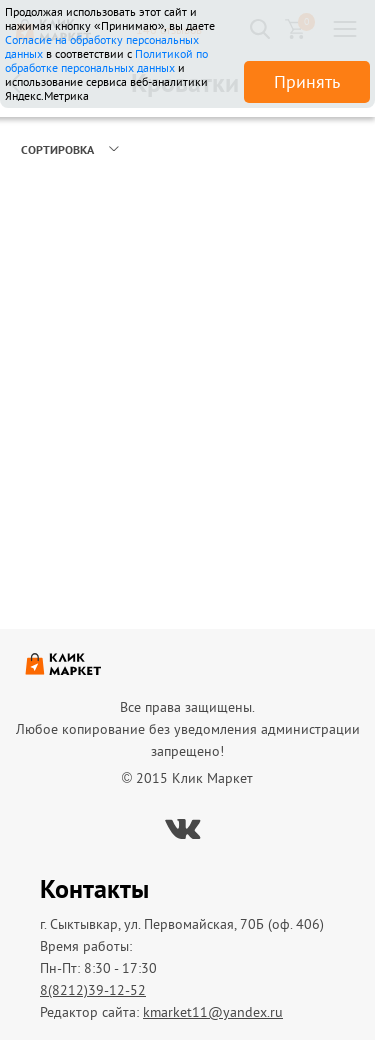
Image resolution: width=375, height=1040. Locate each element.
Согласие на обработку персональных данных (102, 46)
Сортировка (57, 149)
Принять (307, 81)
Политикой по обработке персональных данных (106, 60)
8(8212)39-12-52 (93, 990)
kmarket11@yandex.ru (213, 1012)
